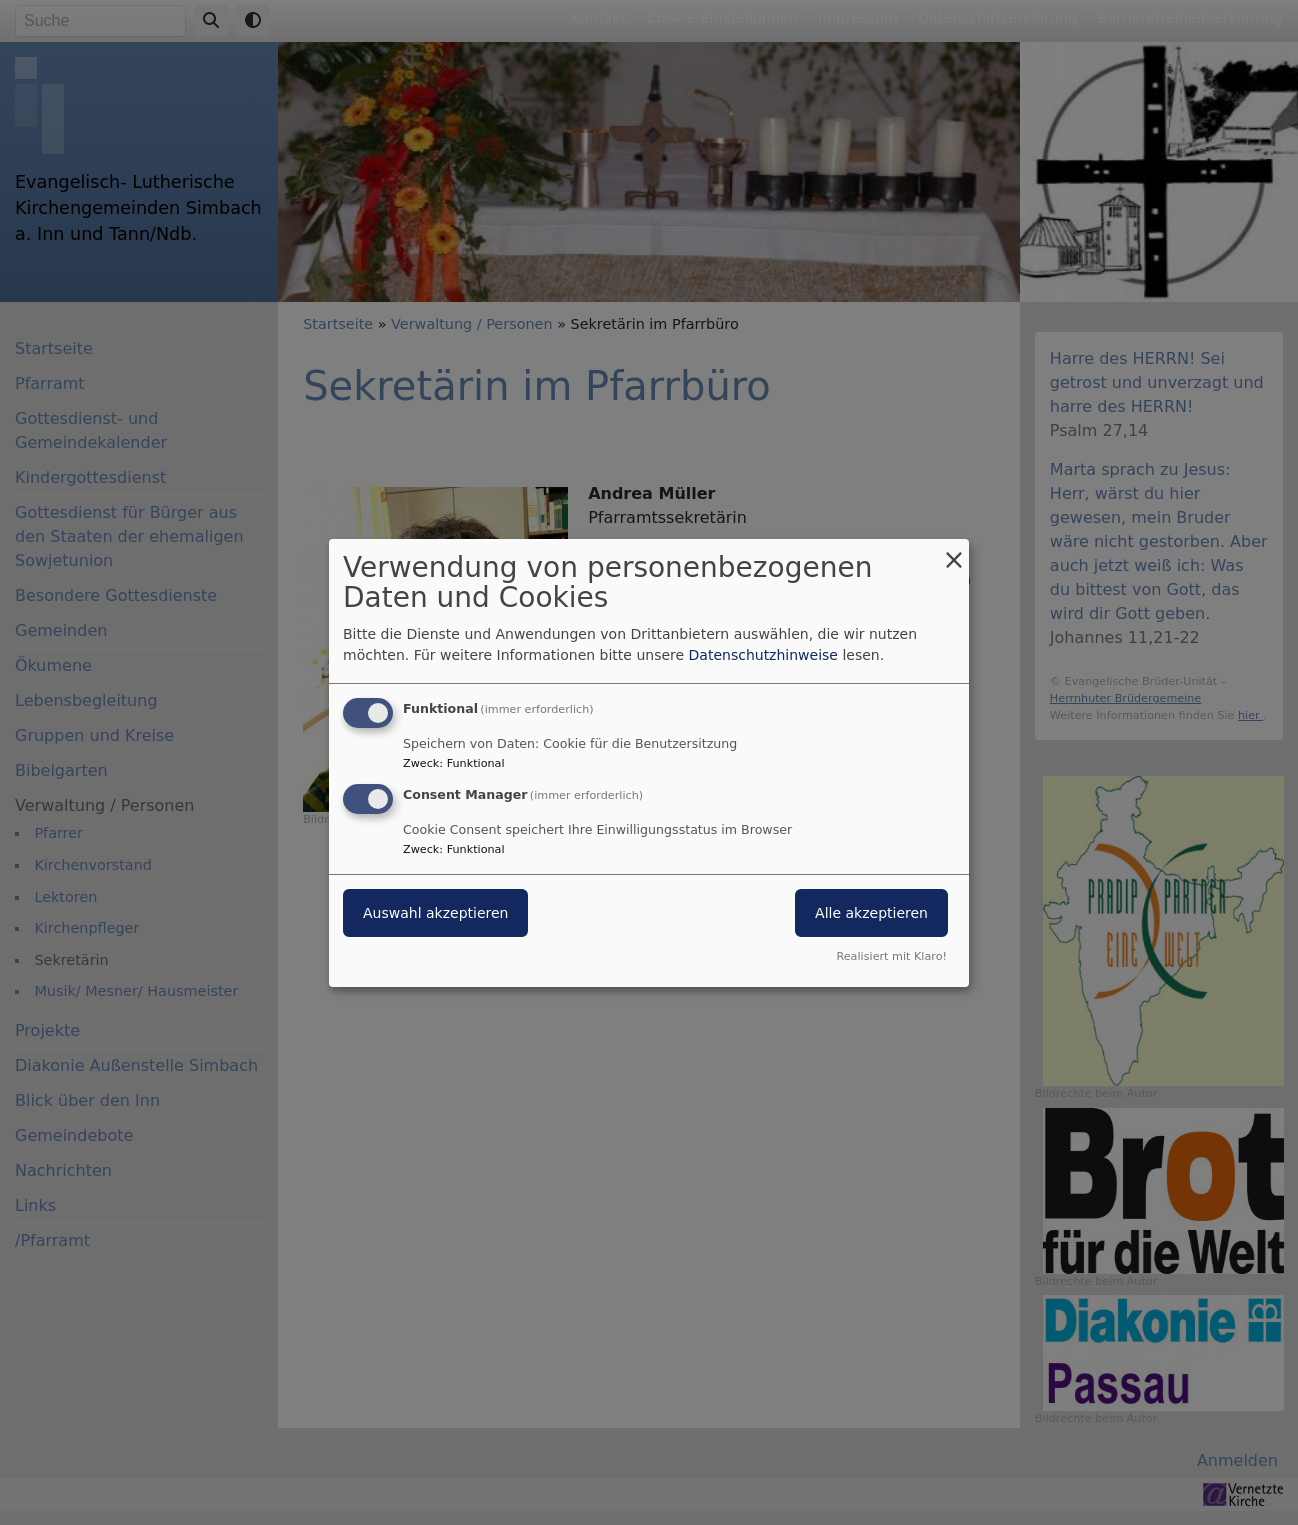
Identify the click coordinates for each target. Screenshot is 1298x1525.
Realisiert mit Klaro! (891, 956)
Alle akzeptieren (871, 913)
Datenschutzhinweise (763, 655)
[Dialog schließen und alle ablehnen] (954, 550)
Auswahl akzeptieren (435, 913)
